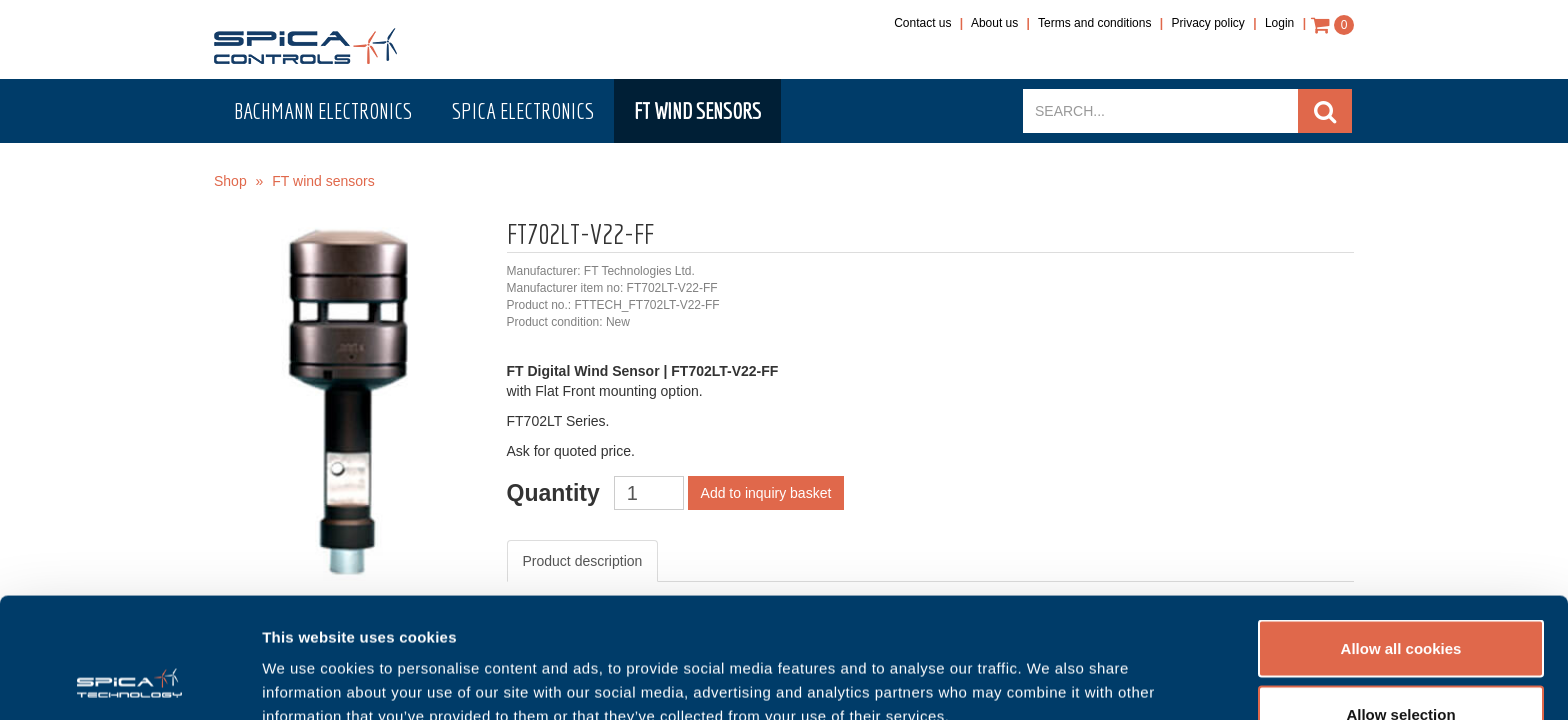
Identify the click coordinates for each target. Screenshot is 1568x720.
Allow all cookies (1401, 535)
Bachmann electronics (323, 110)
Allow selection (1400, 601)
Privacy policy (1208, 23)
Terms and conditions (1094, 23)
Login (1279, 23)
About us (994, 23)
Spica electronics (523, 110)
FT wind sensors (697, 110)
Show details (1049, 668)
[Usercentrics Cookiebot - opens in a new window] (129, 681)
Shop (230, 181)
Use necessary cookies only (1401, 666)
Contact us (922, 23)
